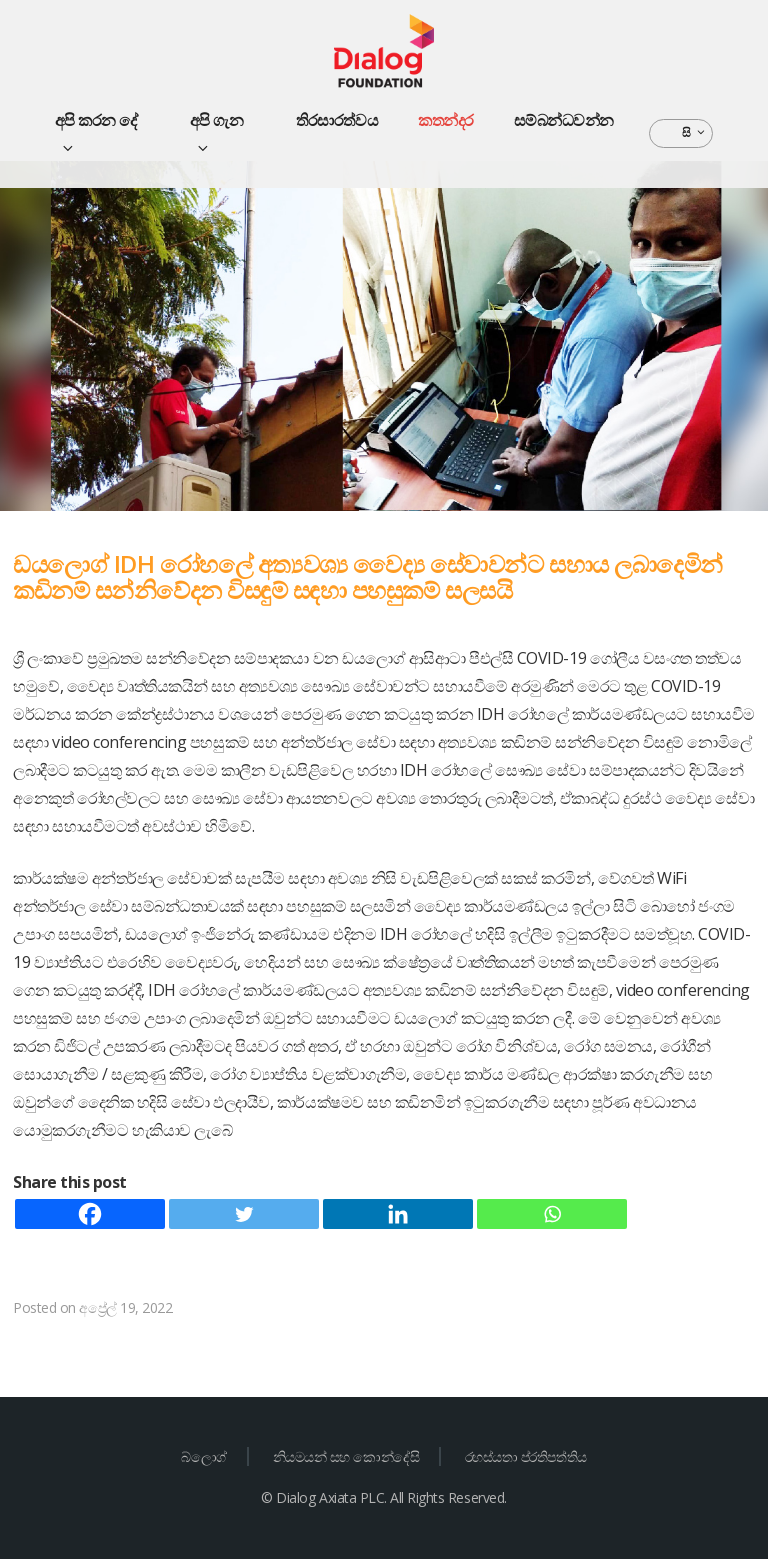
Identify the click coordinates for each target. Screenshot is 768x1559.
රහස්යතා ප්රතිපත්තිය (526, 1456)
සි (695, 132)
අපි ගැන (217, 132)
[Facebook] (90, 1214)
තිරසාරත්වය (337, 120)
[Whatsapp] (552, 1214)
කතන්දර (446, 120)
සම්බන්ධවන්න (564, 120)
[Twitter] (244, 1214)
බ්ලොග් (204, 1456)
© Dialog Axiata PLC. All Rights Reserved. (383, 1497)
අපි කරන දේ (96, 132)
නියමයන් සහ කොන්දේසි (346, 1456)
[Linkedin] (398, 1214)
